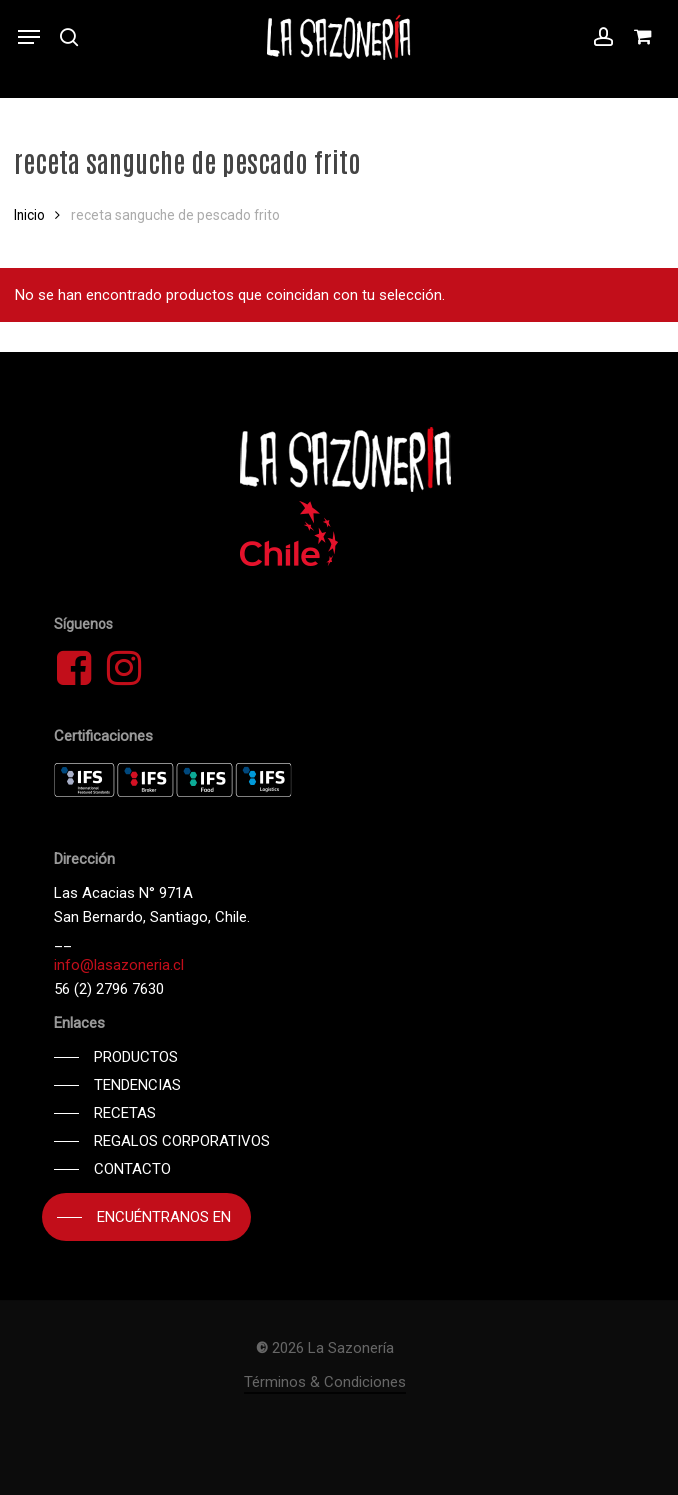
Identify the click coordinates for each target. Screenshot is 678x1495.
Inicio (29, 215)
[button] (29, 37)
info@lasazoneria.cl (119, 965)
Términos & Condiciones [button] (325, 1382)
